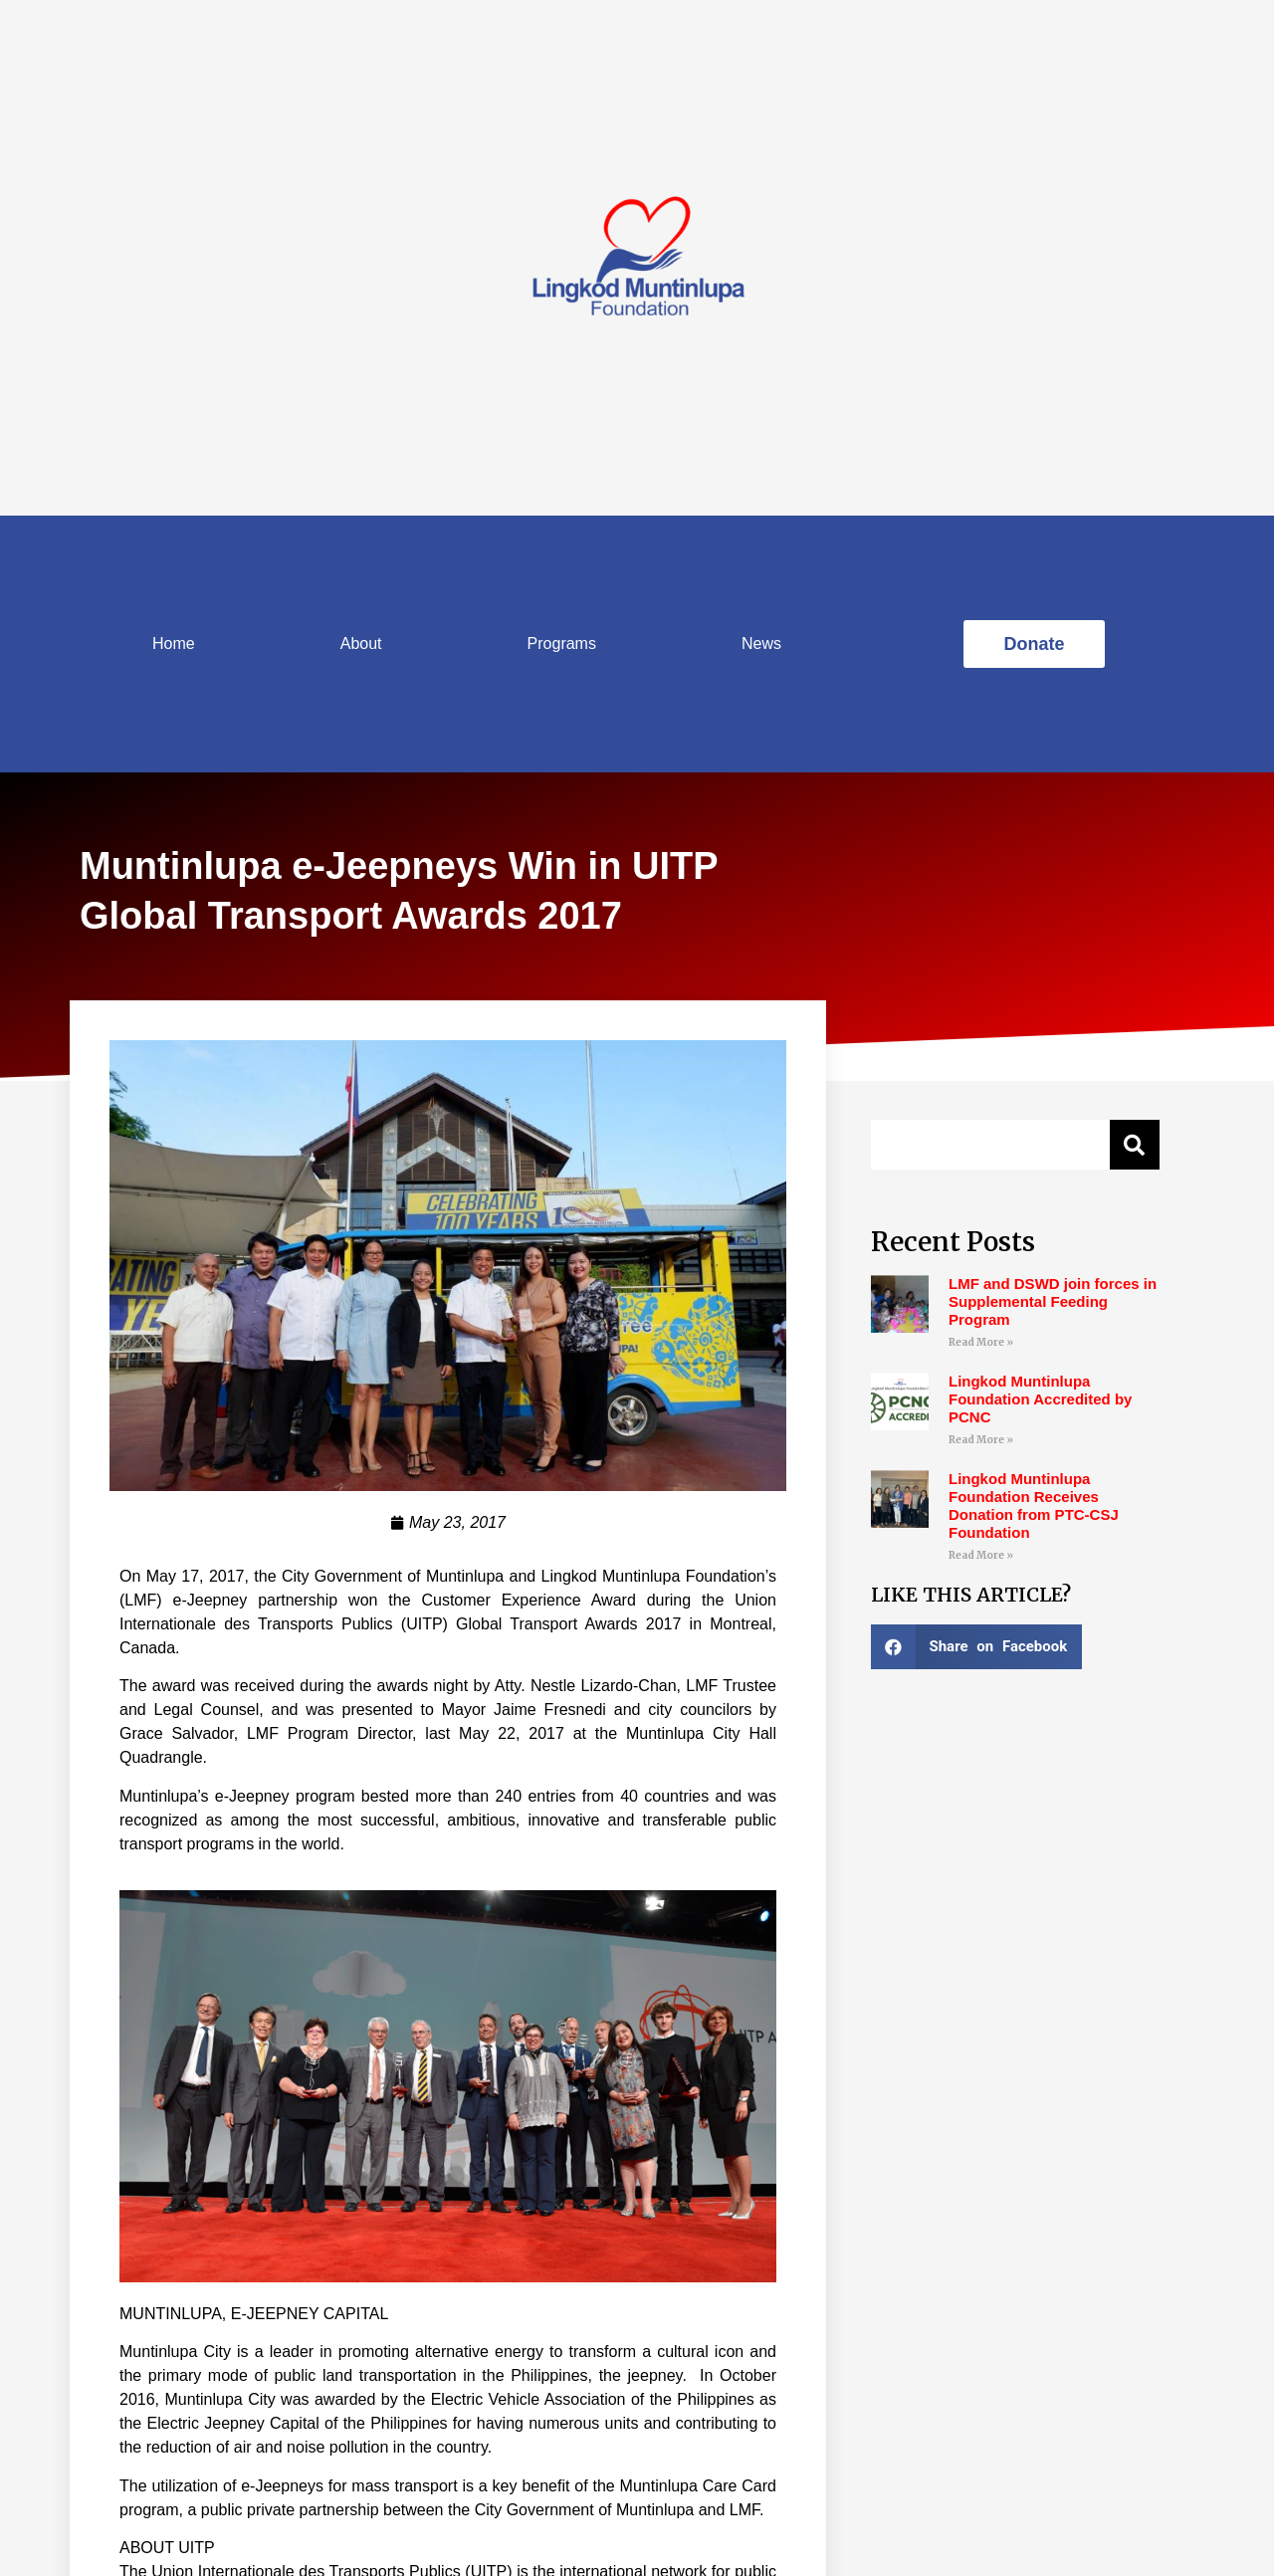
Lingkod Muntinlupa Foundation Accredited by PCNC (1040, 1399)
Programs (562, 643)
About (361, 643)
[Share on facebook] (976, 1646)
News (761, 643)
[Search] (1135, 1145)
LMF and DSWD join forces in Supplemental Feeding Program (1053, 1301)
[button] (1033, 644)
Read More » (981, 1342)
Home (173, 643)
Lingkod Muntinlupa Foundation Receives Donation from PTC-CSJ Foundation (1034, 1505)
